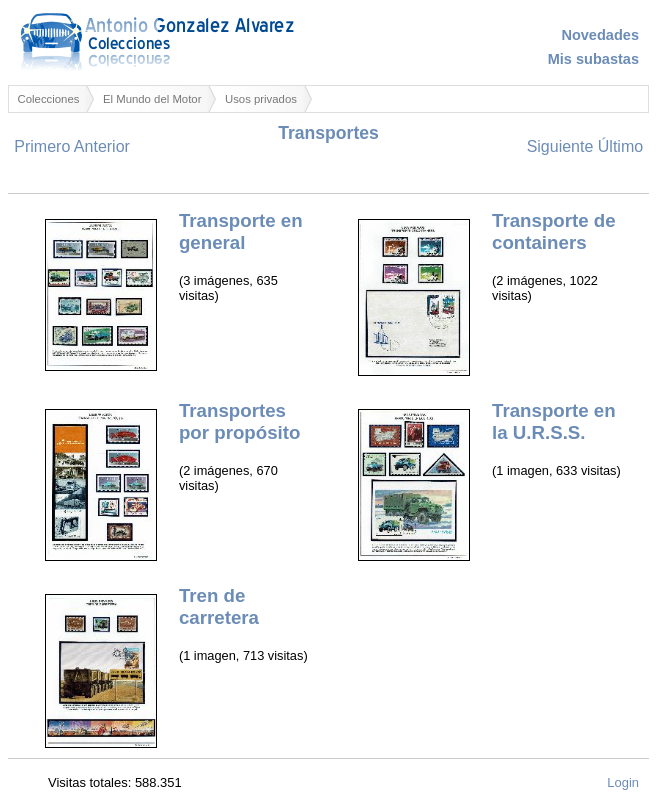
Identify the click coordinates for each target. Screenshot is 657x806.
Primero (42, 146)
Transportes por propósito (240, 421)
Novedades (600, 35)
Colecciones (49, 99)
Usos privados (261, 99)
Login (623, 782)
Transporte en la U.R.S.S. (554, 421)
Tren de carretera (219, 606)
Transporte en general (241, 231)
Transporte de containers (554, 231)
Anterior (102, 146)
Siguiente (560, 146)
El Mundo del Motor (152, 99)
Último (620, 146)
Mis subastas (593, 59)
